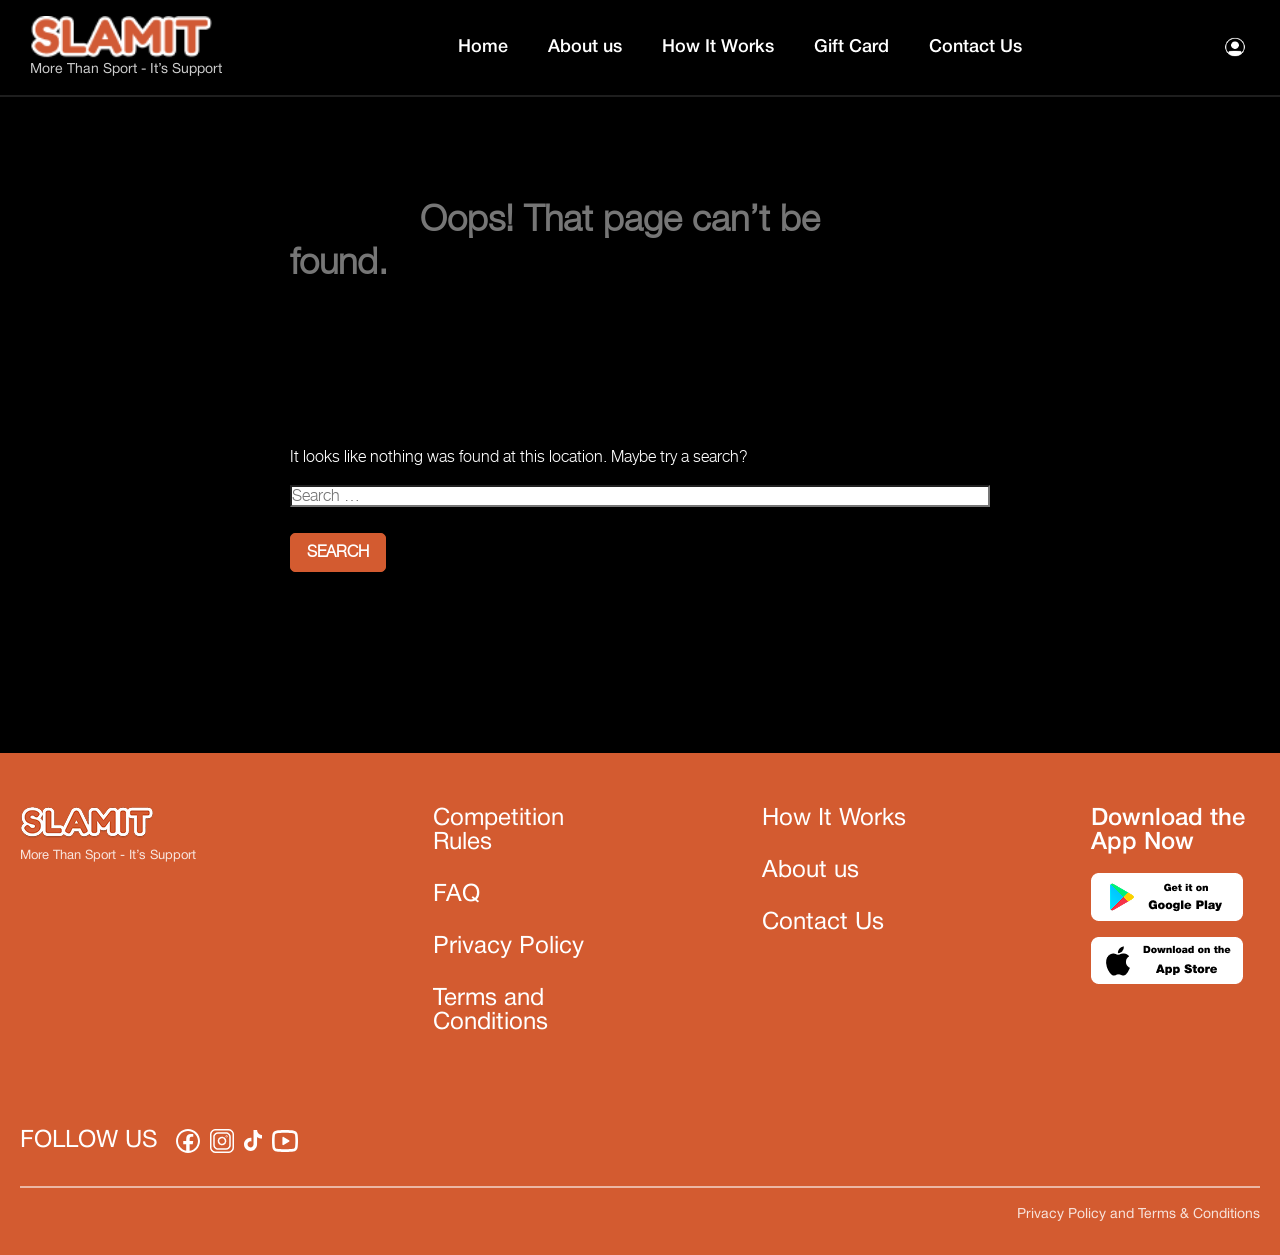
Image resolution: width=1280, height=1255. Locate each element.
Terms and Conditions (490, 1011)
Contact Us (975, 47)
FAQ (456, 895)
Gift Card (851, 47)
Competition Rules (498, 831)
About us (585, 47)
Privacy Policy (508, 947)
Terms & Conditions (1199, 1214)
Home (483, 47)
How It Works (718, 47)
